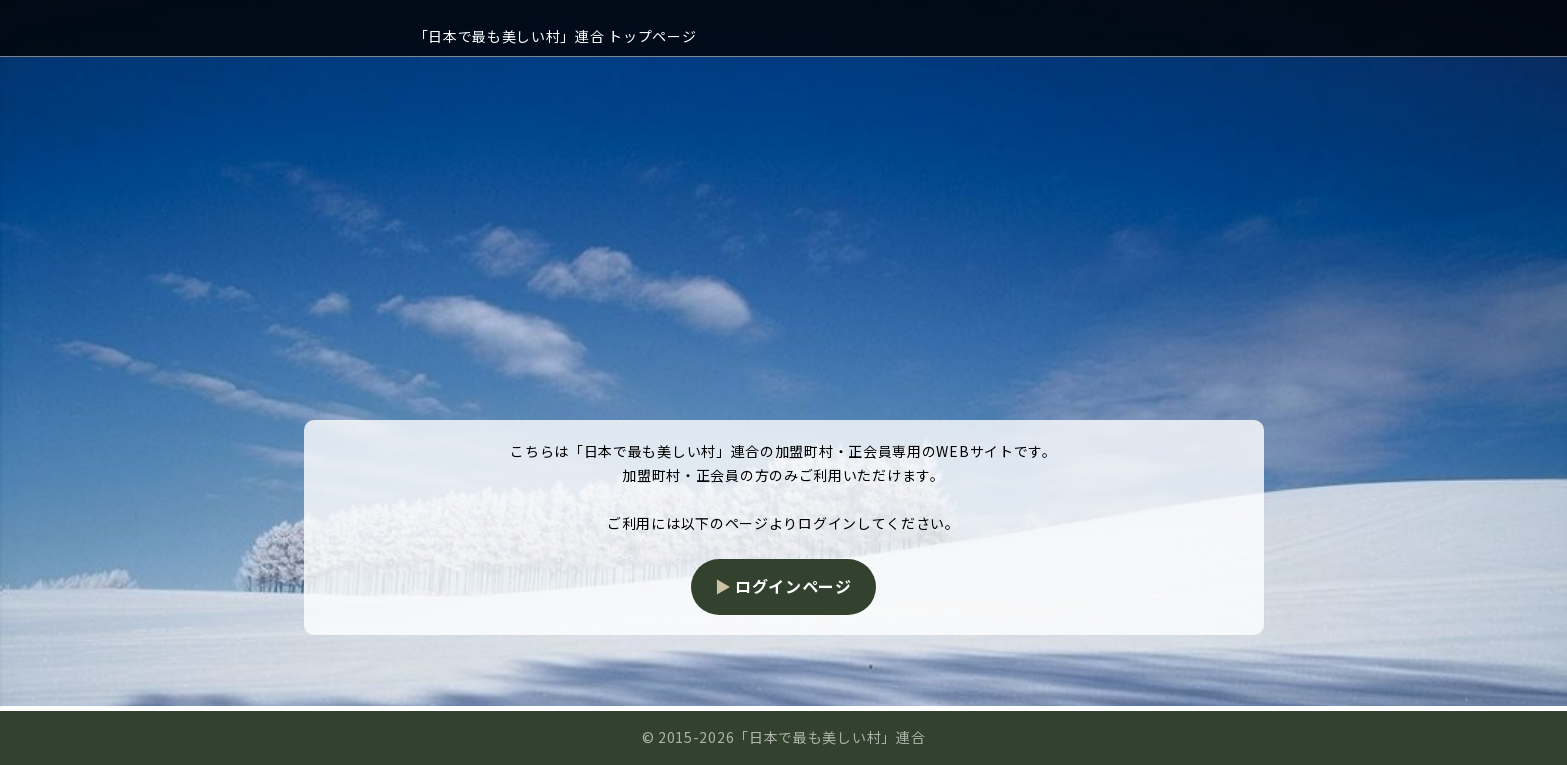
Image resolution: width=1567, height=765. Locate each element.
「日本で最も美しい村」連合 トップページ (555, 36)
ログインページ (793, 586)
